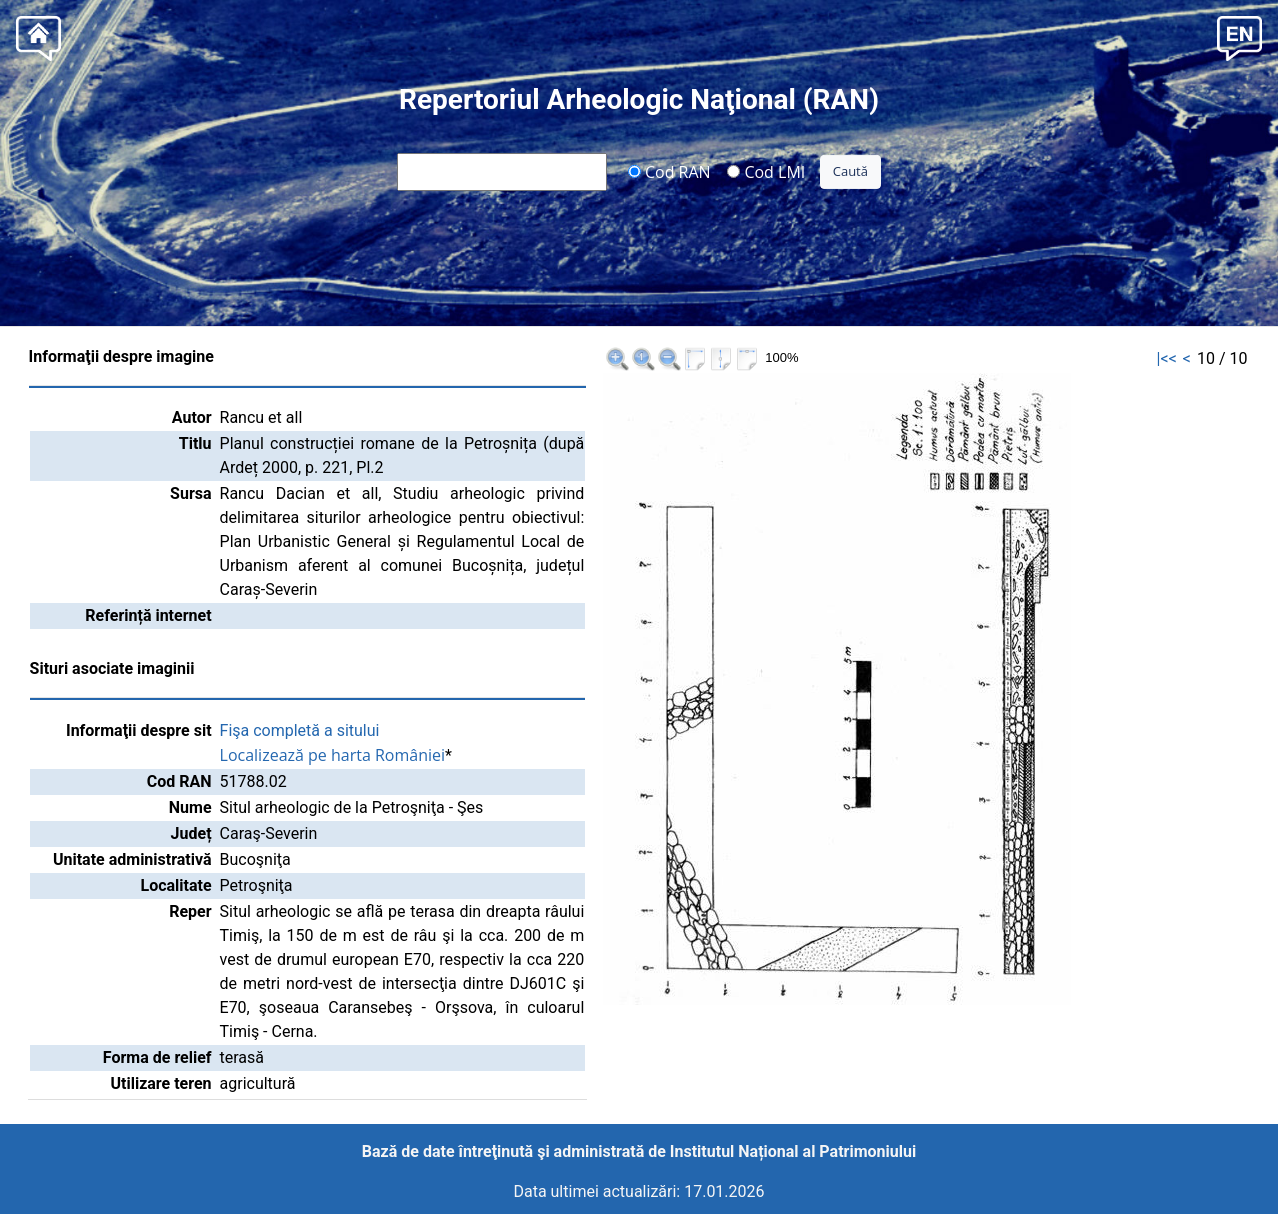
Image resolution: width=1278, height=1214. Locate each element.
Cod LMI (766, 171)
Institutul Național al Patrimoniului (793, 1151)
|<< (1167, 358)
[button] (1239, 36)
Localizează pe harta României (333, 755)
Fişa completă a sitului (300, 730)
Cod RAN (669, 171)
